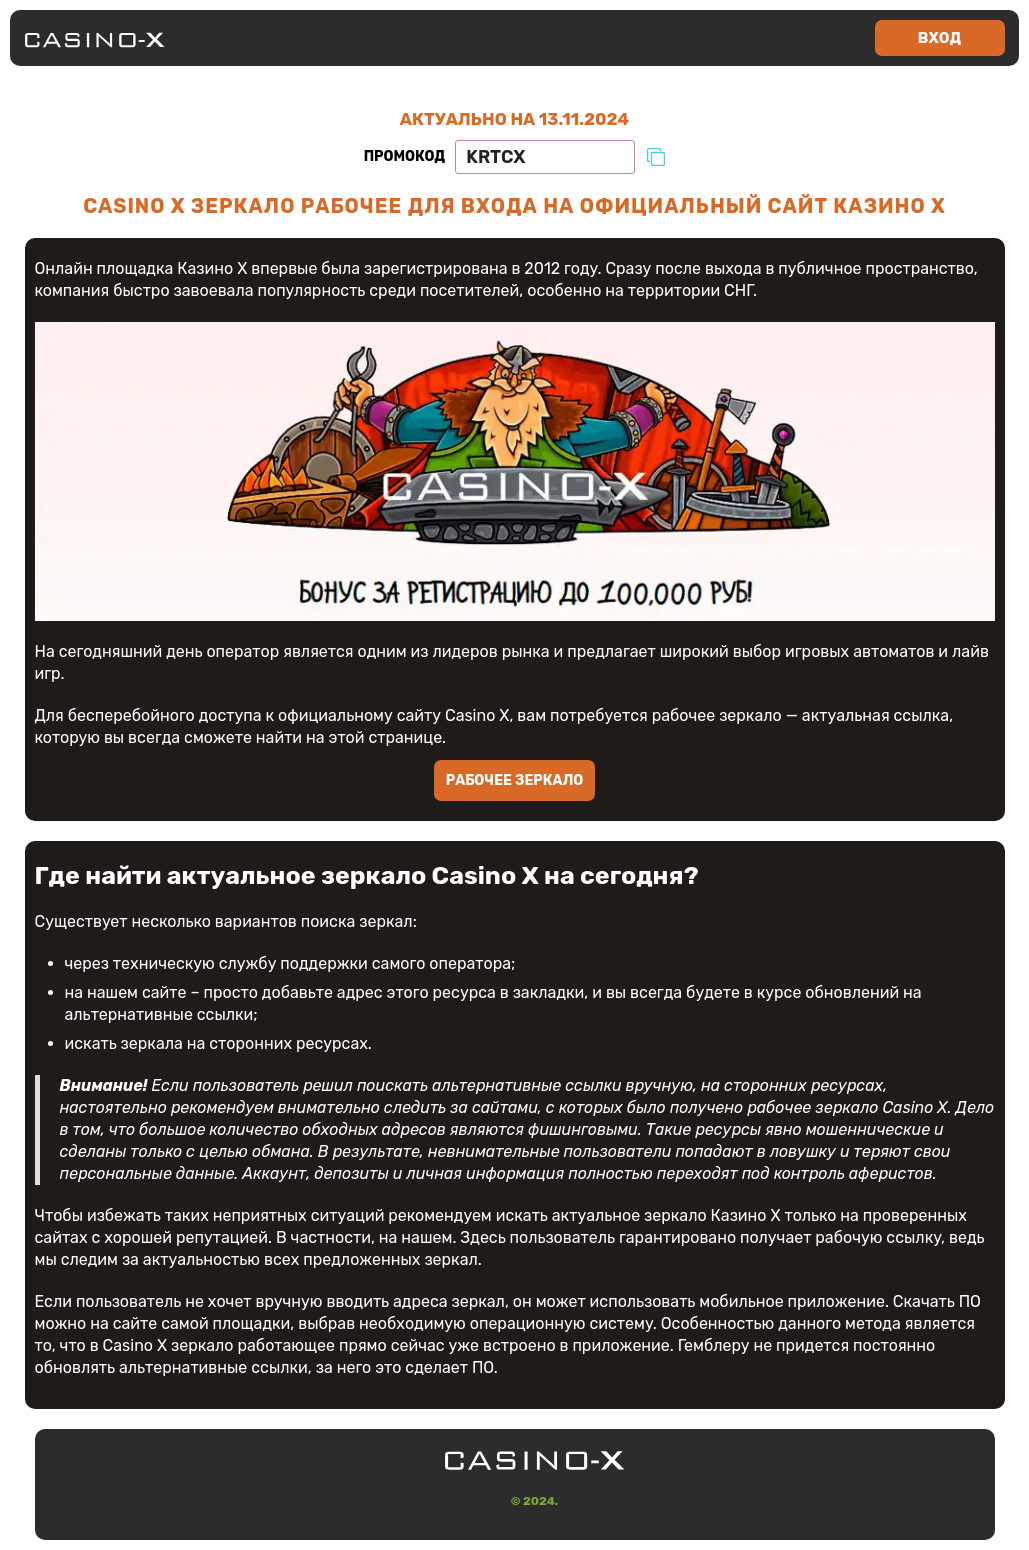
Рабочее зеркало (515, 780)
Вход (939, 38)
